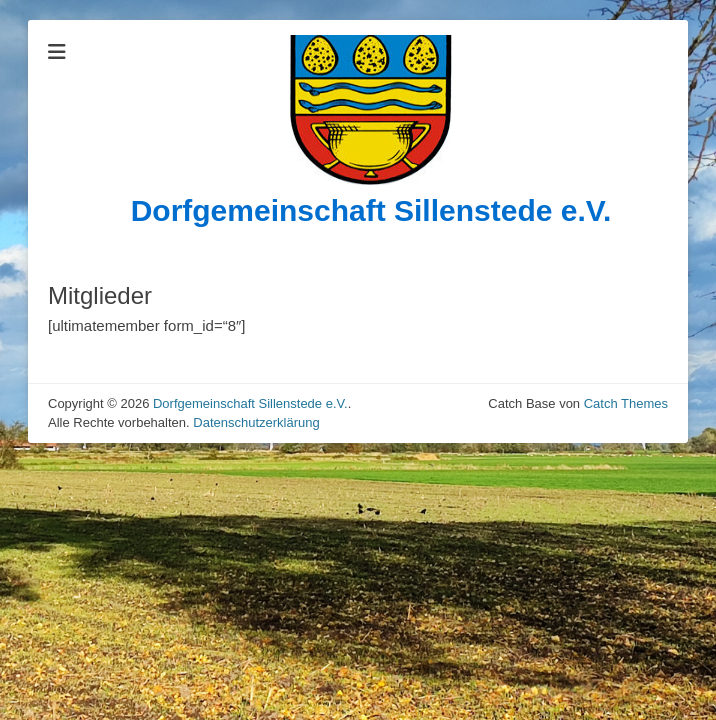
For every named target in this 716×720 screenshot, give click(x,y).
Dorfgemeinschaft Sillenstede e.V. (371, 210)
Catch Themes (626, 403)
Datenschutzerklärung (256, 422)
